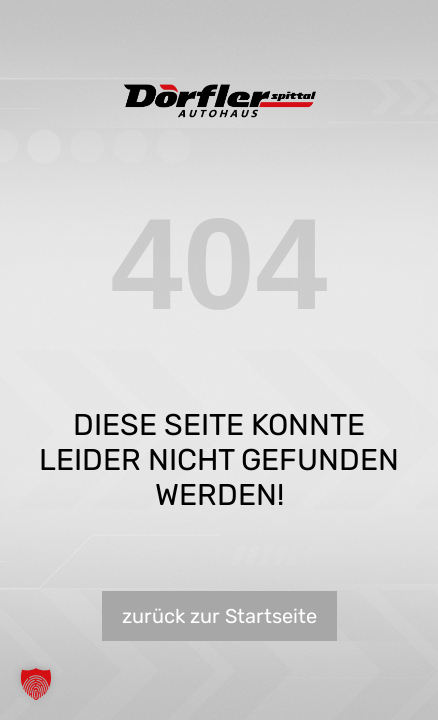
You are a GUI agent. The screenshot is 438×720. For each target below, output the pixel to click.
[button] (36, 684)
